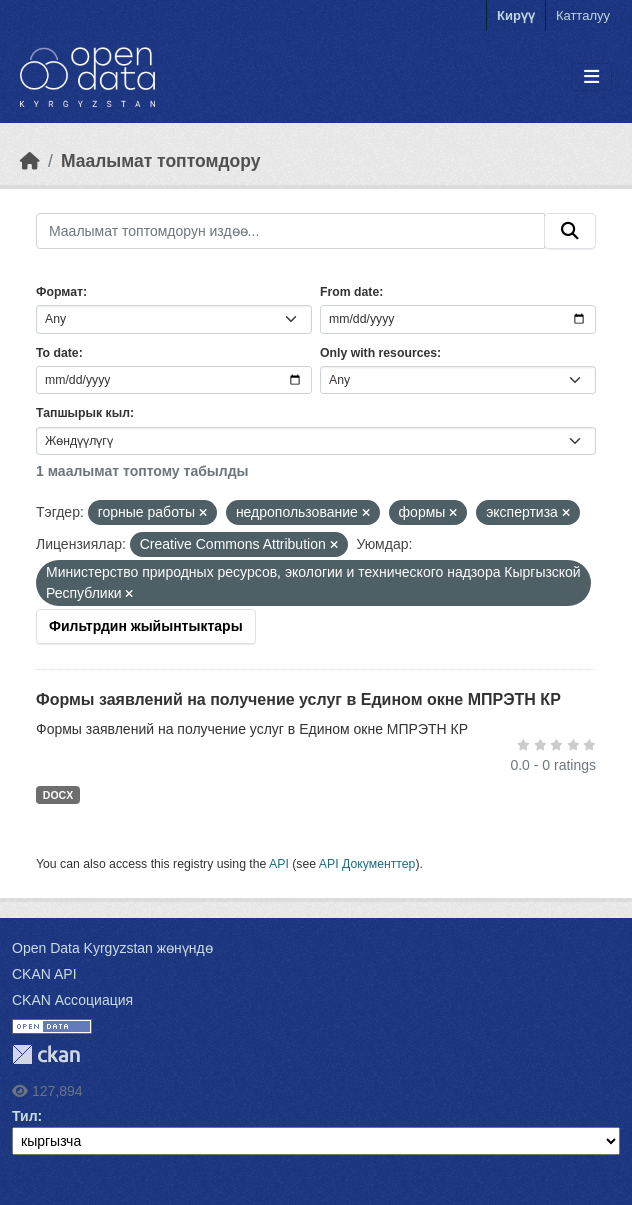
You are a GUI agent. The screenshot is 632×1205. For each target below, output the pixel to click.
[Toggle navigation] (591, 77)
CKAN (46, 1054)
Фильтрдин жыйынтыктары (146, 626)
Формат (59, 292)
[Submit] (570, 231)
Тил (25, 1116)
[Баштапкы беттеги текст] (30, 161)
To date (57, 353)
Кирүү (516, 15)
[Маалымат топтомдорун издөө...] (290, 231)
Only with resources (378, 353)
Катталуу (583, 15)
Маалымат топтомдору (161, 161)
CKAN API (44, 974)
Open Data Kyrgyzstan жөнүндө (112, 948)
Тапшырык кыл (83, 413)
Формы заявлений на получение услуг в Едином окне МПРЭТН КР (298, 699)
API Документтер (367, 864)
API (279, 864)
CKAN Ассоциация (72, 1000)
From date (349, 292)
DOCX (58, 795)
